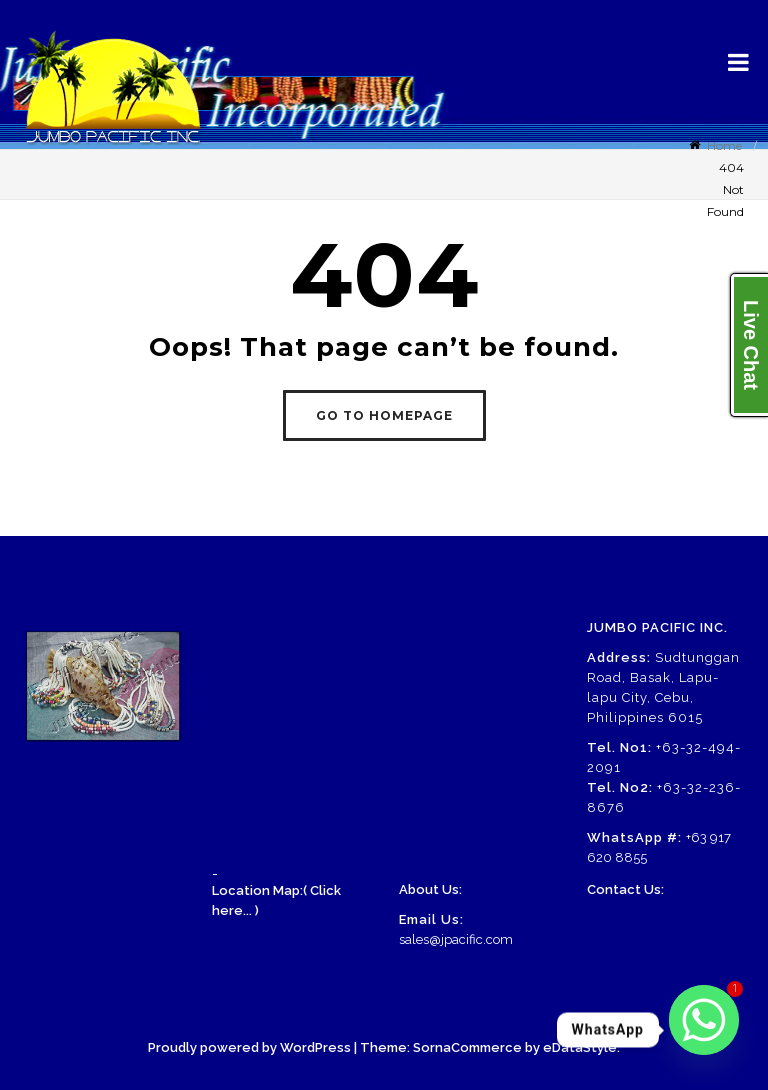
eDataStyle (580, 1047)
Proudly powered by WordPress (249, 1047)
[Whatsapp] (704, 1030)
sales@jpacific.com (456, 939)
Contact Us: (625, 889)
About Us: (430, 889)
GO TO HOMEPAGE (384, 415)
